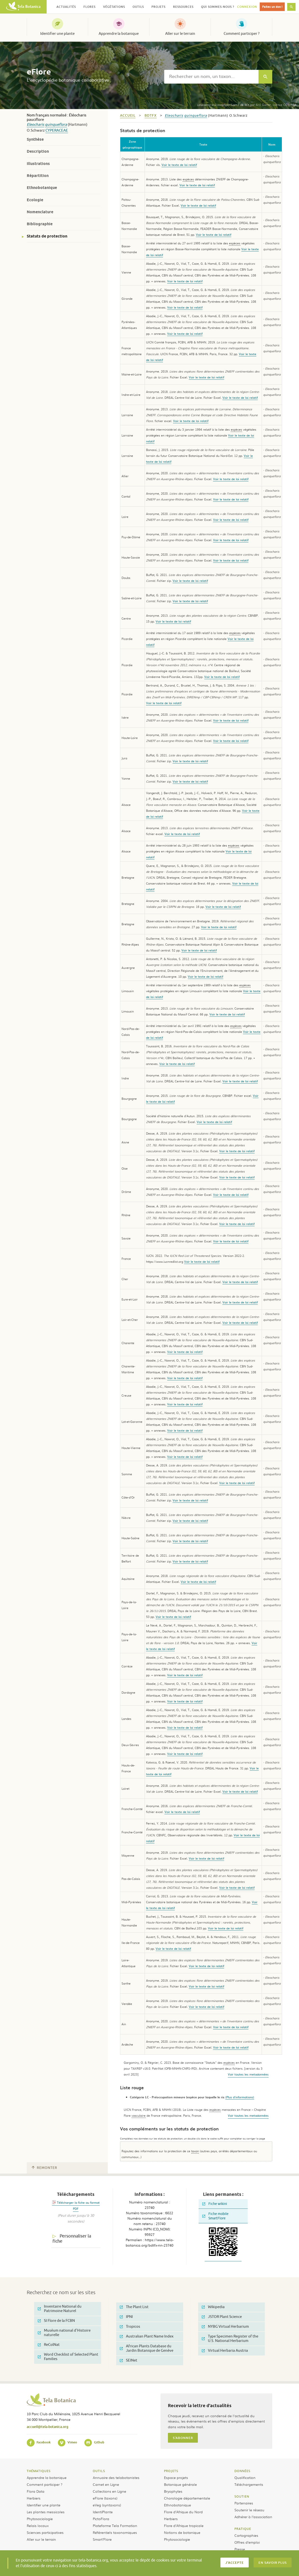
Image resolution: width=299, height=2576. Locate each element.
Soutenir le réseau (249, 2509)
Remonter (44, 2168)
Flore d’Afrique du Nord (183, 2511)
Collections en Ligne (109, 2491)
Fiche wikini (214, 2204)
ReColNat (49, 2344)
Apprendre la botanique (119, 33)
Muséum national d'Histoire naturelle (64, 2332)
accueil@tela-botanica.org (47, 2427)
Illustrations (38, 163)
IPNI (126, 2316)
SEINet (128, 2360)
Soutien (241, 2496)
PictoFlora (101, 2518)
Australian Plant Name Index (147, 2336)
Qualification (245, 2477)
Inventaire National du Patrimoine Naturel (60, 2308)
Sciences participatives (45, 2532)
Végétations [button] (114, 7)
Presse (239, 2549)
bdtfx (151, 115)
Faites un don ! (272, 7)
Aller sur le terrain (180, 33)
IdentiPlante (103, 2511)
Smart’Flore (102, 2539)
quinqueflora (56, 124)
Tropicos (130, 2326)
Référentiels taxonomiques (115, 2532)
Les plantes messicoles (46, 2511)
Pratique (242, 2528)
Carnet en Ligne (106, 2484)
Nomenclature (40, 212)
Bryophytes (173, 2491)
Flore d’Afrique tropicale (184, 2525)
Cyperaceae (56, 130)
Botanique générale (180, 2484)
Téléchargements (248, 2484)
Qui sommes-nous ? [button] (217, 7)
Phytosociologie (40, 2518)
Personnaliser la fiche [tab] (72, 2238)
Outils (99, 2471)
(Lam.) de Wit (223, 104)
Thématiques (39, 2471)
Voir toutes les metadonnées (248, 2074)
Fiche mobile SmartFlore (215, 2216)
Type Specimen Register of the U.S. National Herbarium (230, 2338)
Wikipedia (213, 2307)
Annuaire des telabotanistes (116, 2477)
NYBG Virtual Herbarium (225, 2326)
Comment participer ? (241, 33)
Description (38, 151)
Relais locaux (38, 2525)
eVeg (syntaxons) (107, 2504)
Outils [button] (138, 7)
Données (242, 2471)
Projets (171, 2471)
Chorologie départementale (187, 2498)
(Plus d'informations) (239, 2097)
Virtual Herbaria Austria (225, 2350)
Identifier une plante (57, 33)
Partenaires (243, 2503)
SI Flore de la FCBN (56, 2320)
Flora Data (35, 2491)
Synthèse (35, 139)
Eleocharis (35, 124)
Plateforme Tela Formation (115, 2525)
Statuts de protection (47, 236)
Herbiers (34, 2498)
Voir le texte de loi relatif (179, 165)
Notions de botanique (182, 2532)
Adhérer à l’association (253, 2516)
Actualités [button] (66, 7)
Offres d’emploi (247, 2542)
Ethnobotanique (42, 187)
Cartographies (246, 2535)
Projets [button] (158, 7)
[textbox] (211, 77)
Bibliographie (40, 224)
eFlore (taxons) (105, 2498)
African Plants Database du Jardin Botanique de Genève (146, 2348)
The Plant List (134, 2307)
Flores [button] (89, 7)
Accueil (128, 115)
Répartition (38, 175)
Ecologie (35, 200)
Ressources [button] (183, 7)
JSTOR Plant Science (222, 2316)
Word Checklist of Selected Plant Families (68, 2356)
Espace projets (176, 2477)
